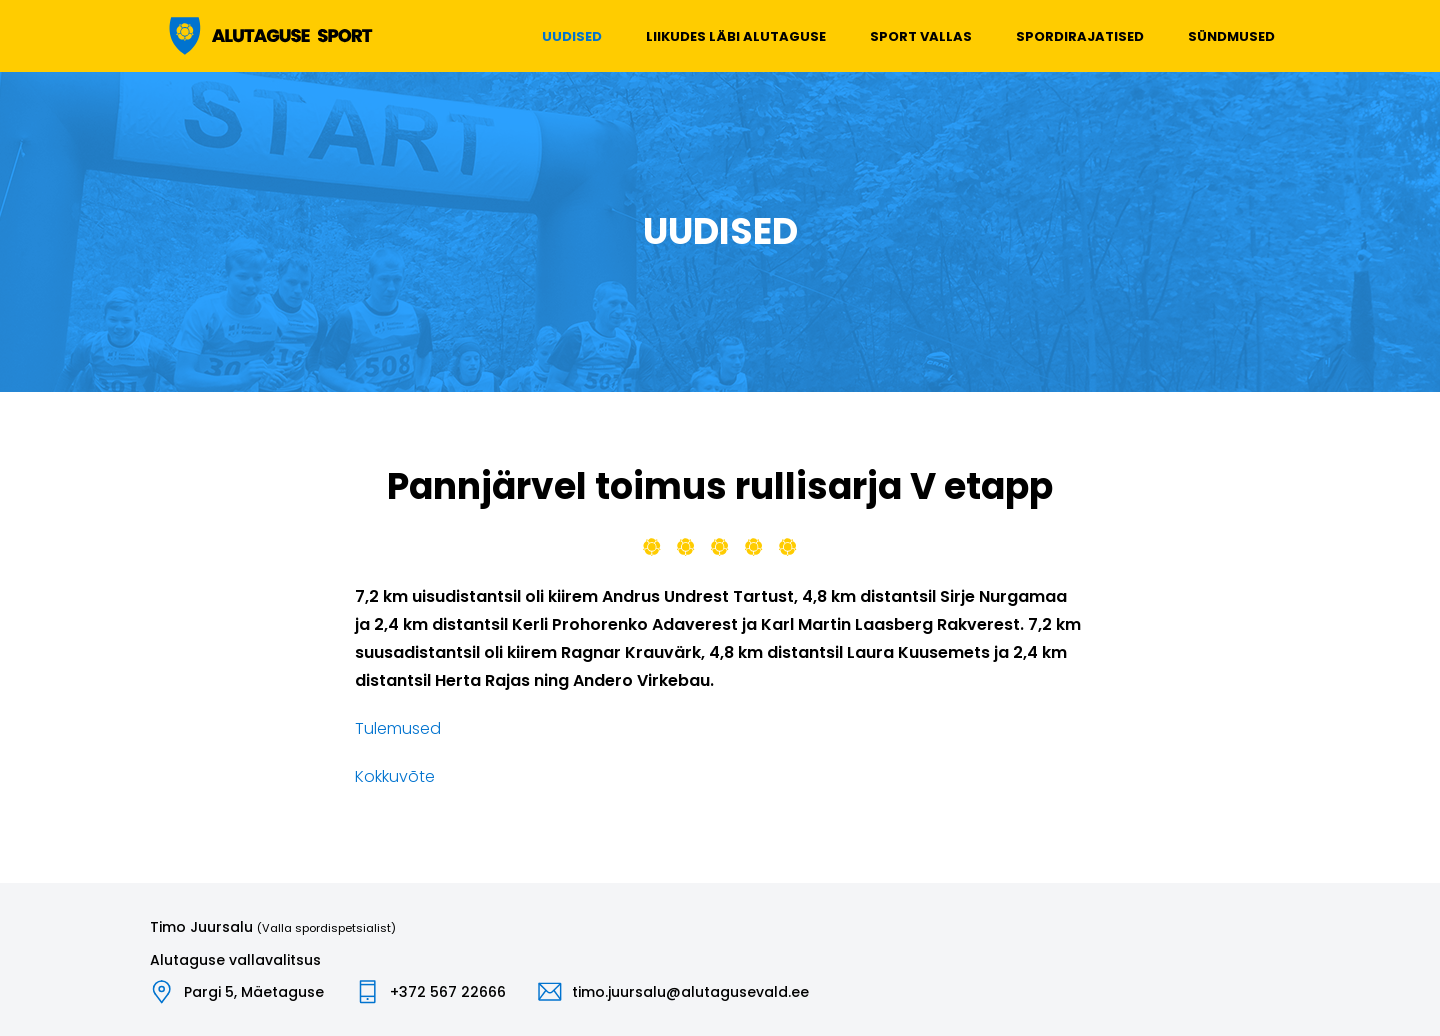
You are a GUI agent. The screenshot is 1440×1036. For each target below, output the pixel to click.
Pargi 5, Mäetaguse (254, 992)
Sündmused (1231, 36)
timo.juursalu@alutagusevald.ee (690, 992)
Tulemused (398, 728)
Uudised (572, 36)
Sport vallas (921, 36)
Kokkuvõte (395, 776)
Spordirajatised (1080, 36)
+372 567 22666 (448, 992)
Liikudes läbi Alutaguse (736, 36)
